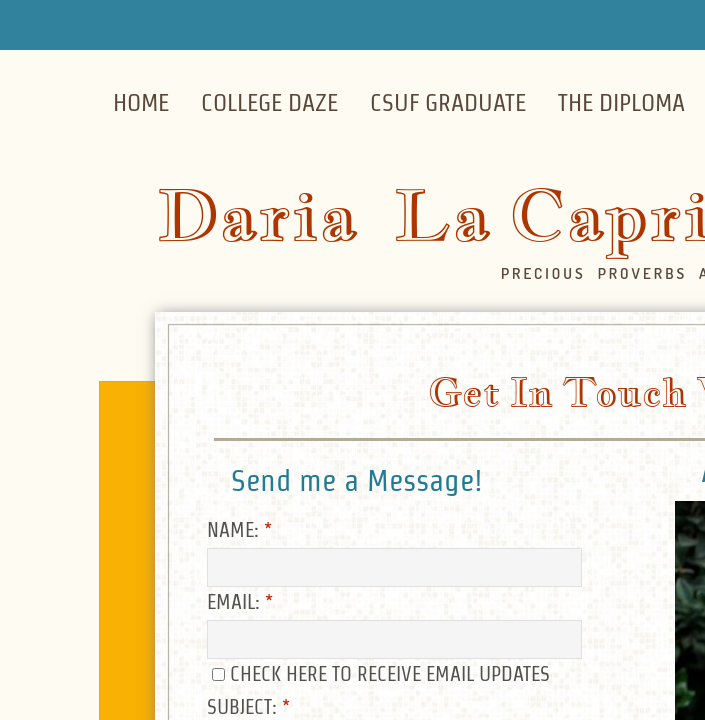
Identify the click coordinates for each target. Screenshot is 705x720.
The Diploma (621, 102)
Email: (240, 602)
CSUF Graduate (448, 102)
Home (141, 102)
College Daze (269, 102)
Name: (239, 530)
